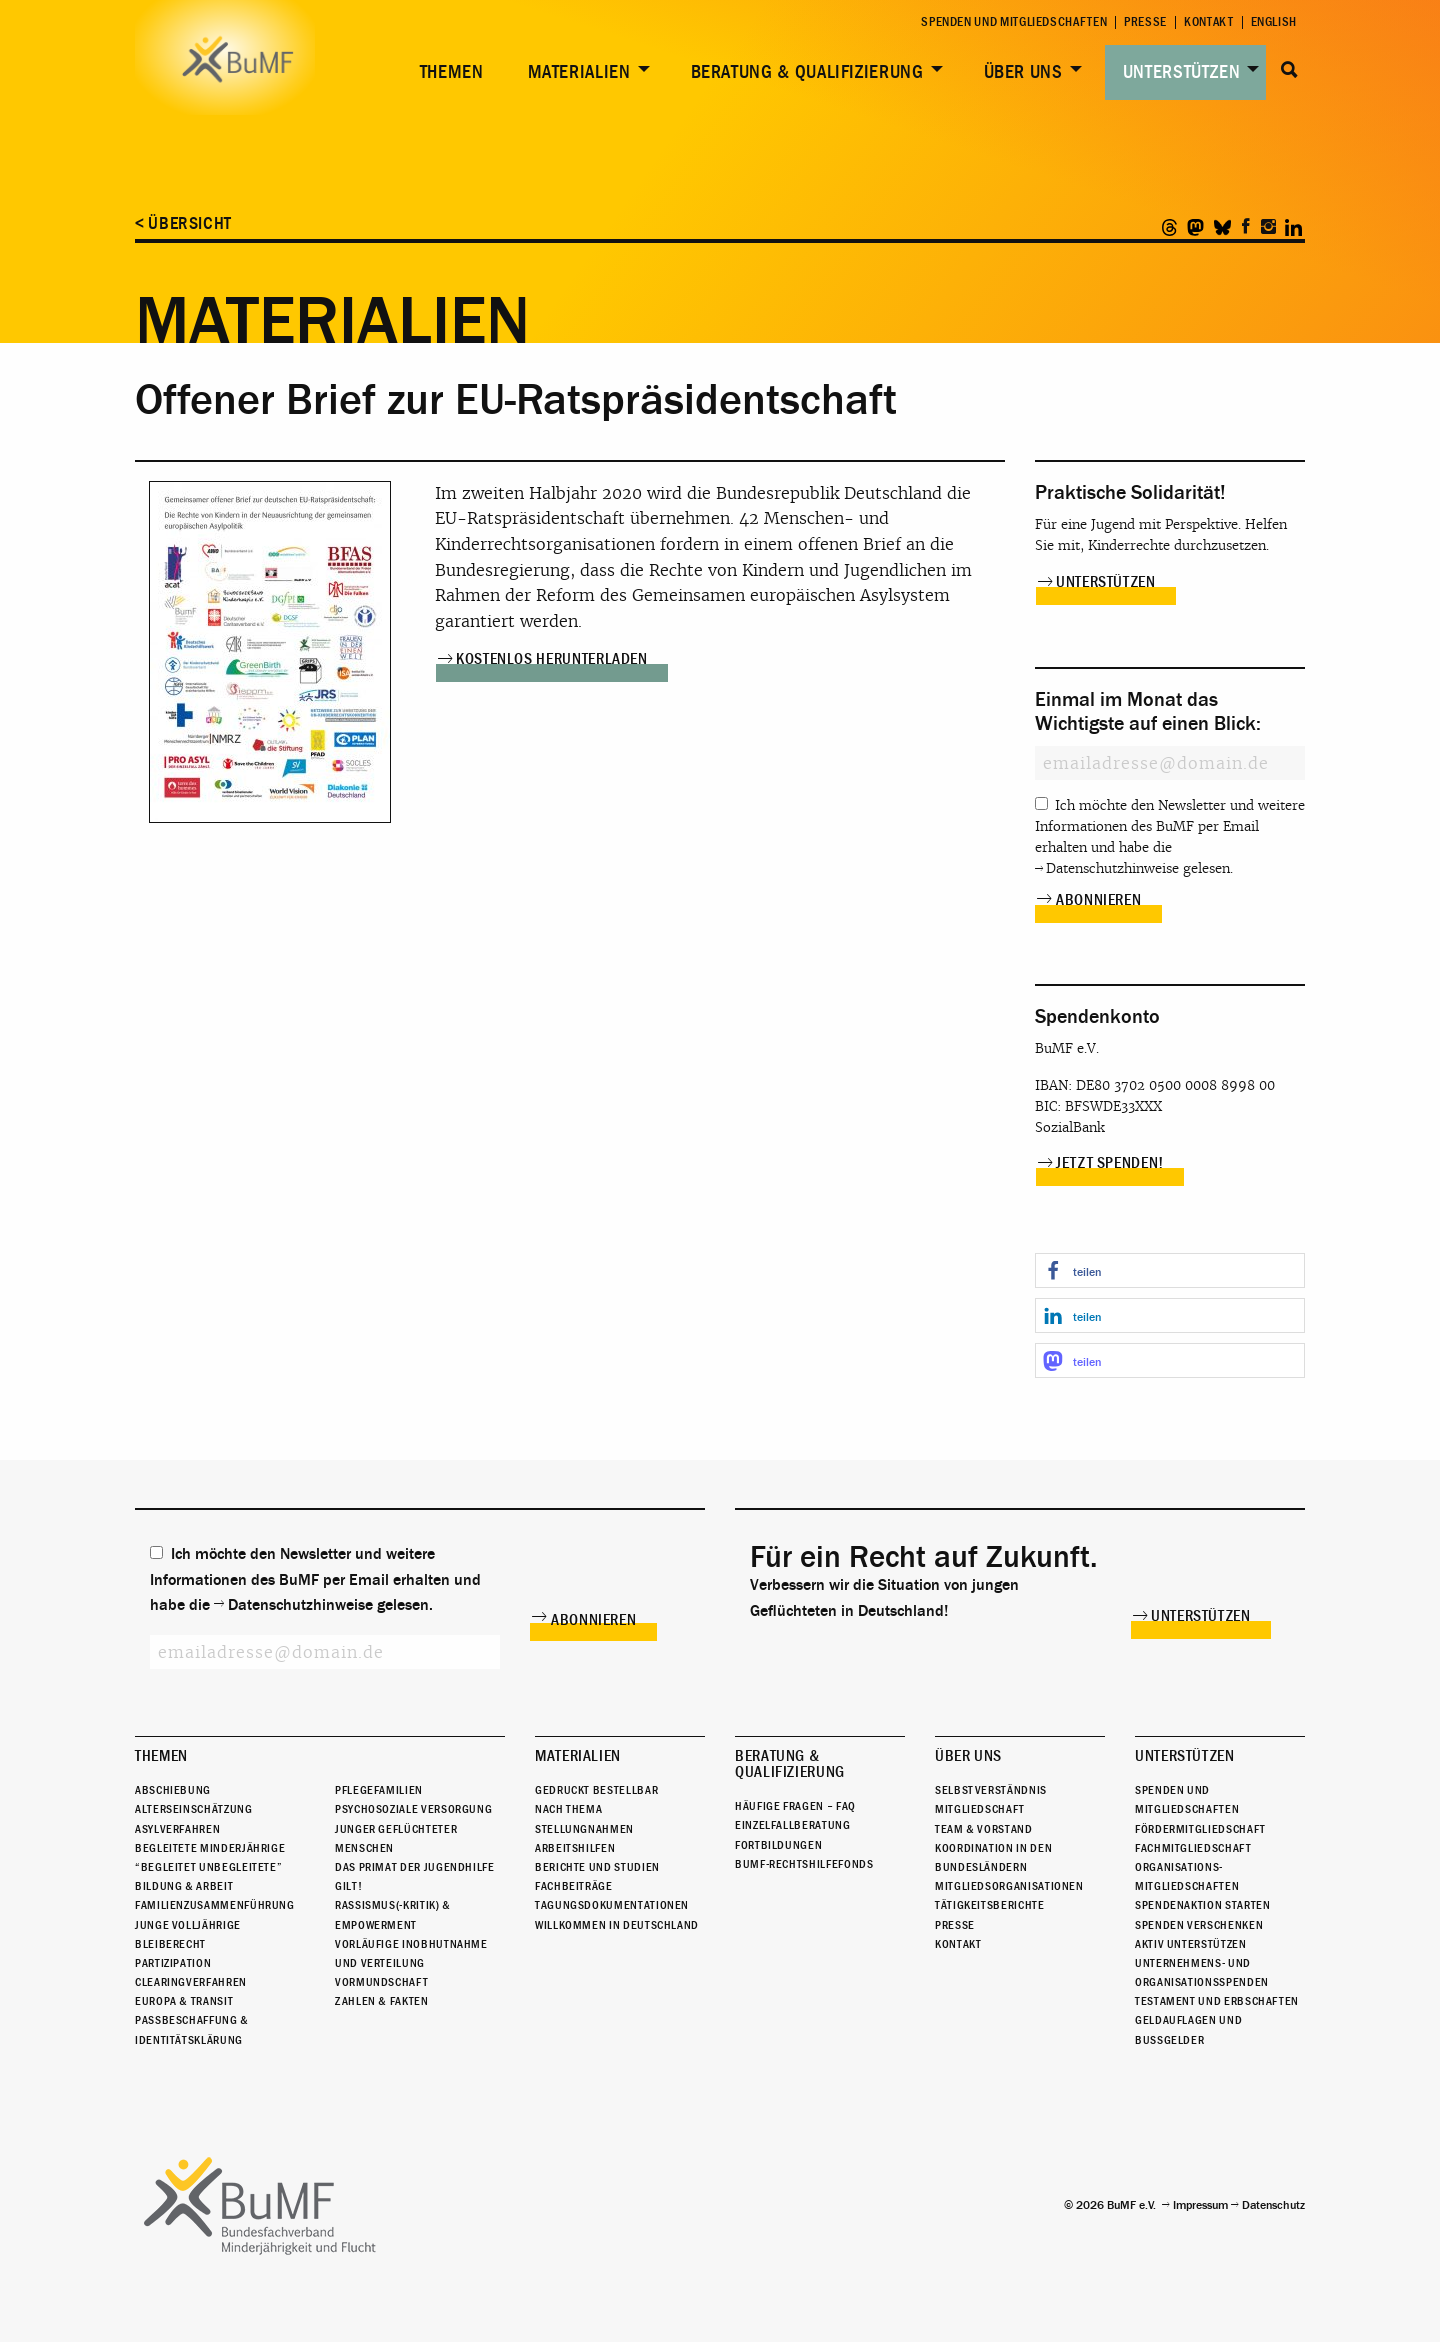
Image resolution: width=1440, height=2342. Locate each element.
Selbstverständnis (991, 1790)
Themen (452, 72)
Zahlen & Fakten (382, 2001)
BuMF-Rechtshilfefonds (804, 1864)
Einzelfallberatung (793, 1825)
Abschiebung (173, 1790)
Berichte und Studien (597, 1867)
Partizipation (173, 1963)
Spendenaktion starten (1202, 1905)
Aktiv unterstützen (1191, 1944)
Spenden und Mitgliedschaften (1014, 22)
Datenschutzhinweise (1112, 868)
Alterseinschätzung (194, 1809)
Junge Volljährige (188, 1925)
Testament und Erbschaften (1217, 2001)
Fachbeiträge (574, 1886)
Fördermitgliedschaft (1200, 1829)
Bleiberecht (170, 1944)
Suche (1289, 70)
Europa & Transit (184, 2001)
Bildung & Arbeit (184, 1886)
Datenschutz (1273, 2205)
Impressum (1200, 2205)
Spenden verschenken (1199, 1925)
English (1274, 22)
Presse (1145, 22)
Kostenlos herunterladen (552, 659)
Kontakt (1208, 22)
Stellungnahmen (584, 1829)
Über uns (1023, 72)
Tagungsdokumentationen (612, 1905)
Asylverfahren (177, 1829)
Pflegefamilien (379, 1790)
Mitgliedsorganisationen (1009, 1886)
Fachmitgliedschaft (1193, 1848)
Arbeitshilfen (575, 1848)
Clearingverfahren (191, 1982)
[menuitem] (448, 72)
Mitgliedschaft (980, 1809)
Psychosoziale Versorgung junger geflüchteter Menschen (413, 1828)
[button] (1170, 1270)
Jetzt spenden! (1110, 1163)
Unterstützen (1182, 72)
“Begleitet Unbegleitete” (208, 1867)
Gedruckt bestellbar (596, 1790)
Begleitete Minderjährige (210, 1848)
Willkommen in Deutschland (617, 1925)
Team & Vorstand (984, 1829)
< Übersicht (183, 223)
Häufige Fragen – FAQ (795, 1806)
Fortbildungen (778, 1845)
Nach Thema (568, 1809)
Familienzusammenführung (215, 1905)
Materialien (579, 72)
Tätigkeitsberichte (990, 1905)
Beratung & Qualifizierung (807, 72)
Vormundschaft (381, 1982)
